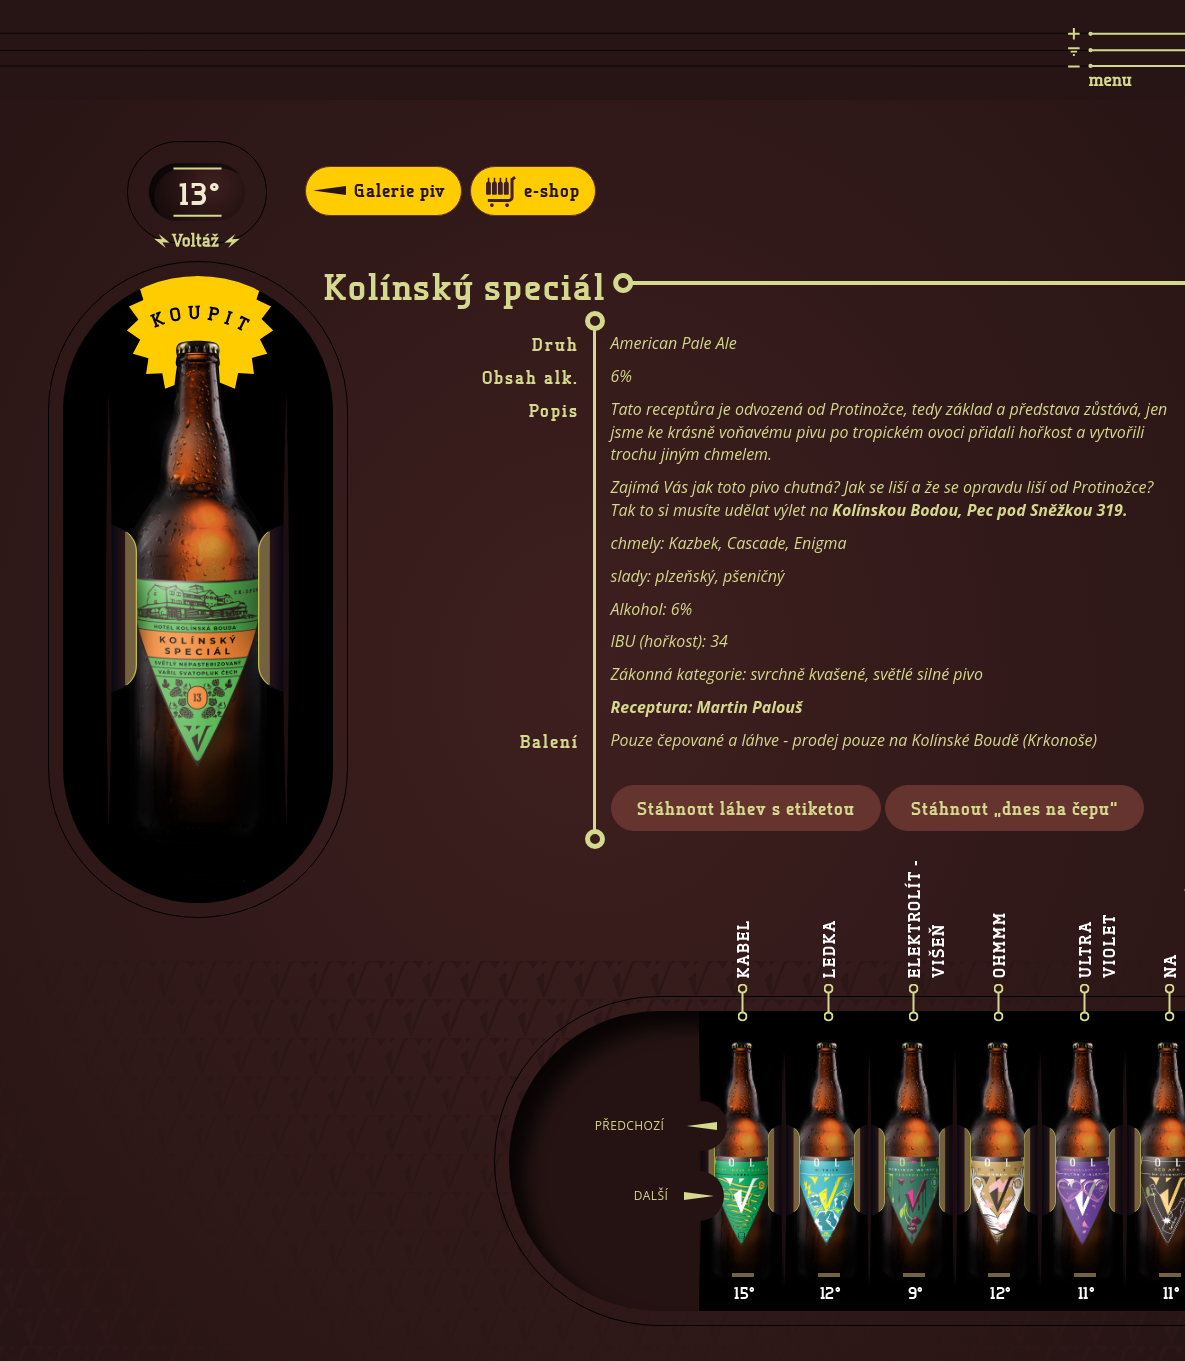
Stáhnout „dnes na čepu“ (1014, 808)
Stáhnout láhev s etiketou (746, 808)
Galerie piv (379, 190)
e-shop (533, 191)
